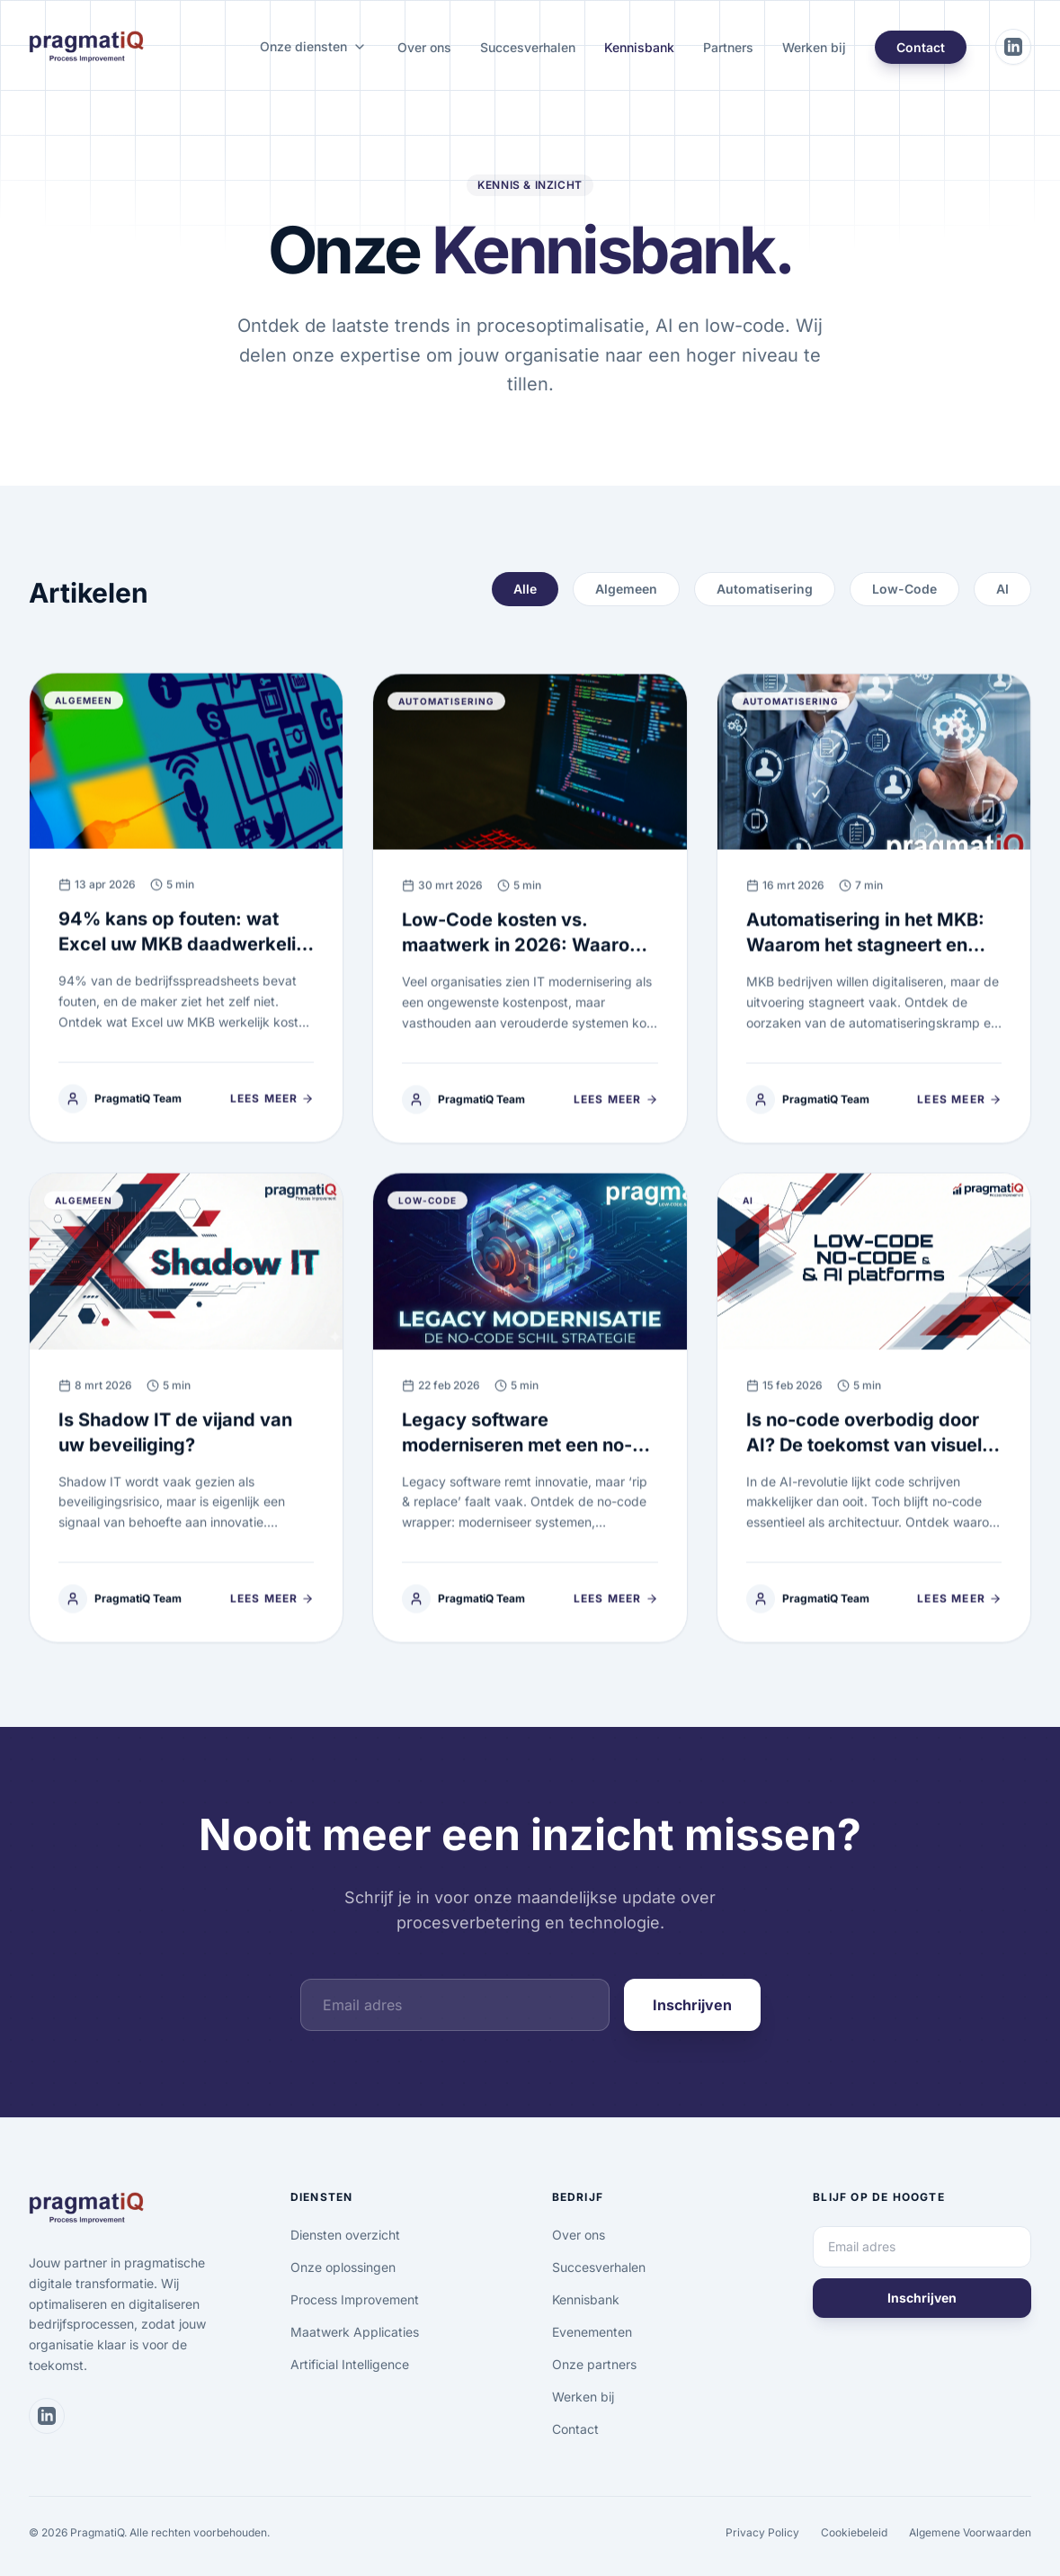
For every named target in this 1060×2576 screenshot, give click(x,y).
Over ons (424, 47)
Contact (920, 47)
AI (1002, 588)
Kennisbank (639, 47)
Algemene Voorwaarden (970, 2532)
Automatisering (765, 588)
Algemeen (626, 588)
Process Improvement (354, 2299)
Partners (728, 47)
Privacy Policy (762, 2532)
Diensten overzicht (345, 2234)
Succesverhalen (527, 47)
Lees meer (272, 1107)
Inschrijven (692, 2005)
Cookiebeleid (854, 2532)
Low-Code (904, 588)
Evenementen (592, 2331)
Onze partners (594, 2364)
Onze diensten (303, 46)
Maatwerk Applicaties (354, 2331)
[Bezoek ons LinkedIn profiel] (1013, 47)
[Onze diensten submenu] (360, 47)
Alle (525, 588)
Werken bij (814, 47)
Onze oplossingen (343, 2267)
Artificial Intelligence (349, 2364)
